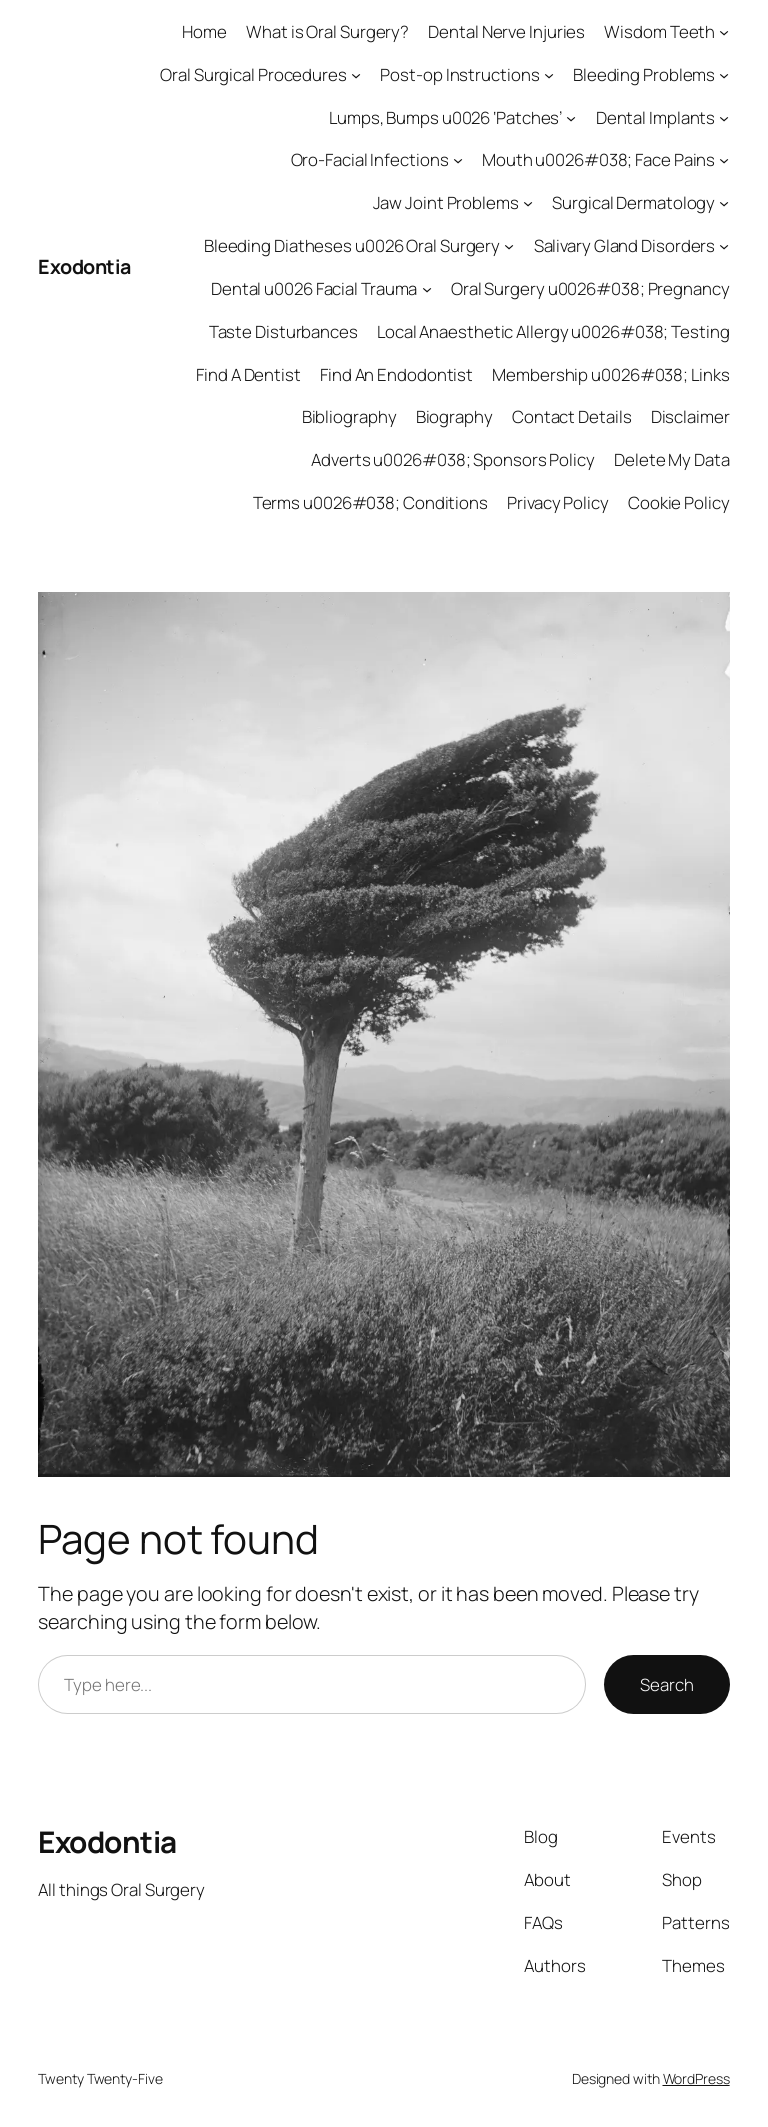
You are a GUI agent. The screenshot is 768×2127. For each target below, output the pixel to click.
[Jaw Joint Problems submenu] (528, 203)
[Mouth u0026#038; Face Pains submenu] (724, 160)
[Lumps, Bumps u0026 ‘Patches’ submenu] (571, 117)
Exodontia (84, 266)
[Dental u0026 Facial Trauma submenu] (427, 289)
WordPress (696, 2078)
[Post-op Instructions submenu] (549, 75)
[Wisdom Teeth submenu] (724, 32)
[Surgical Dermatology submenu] (724, 203)
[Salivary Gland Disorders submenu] (724, 246)
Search (666, 1684)
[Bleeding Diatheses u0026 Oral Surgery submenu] (509, 246)
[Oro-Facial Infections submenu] (458, 160)
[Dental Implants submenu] (724, 117)
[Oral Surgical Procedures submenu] (356, 75)
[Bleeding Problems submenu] (724, 75)
